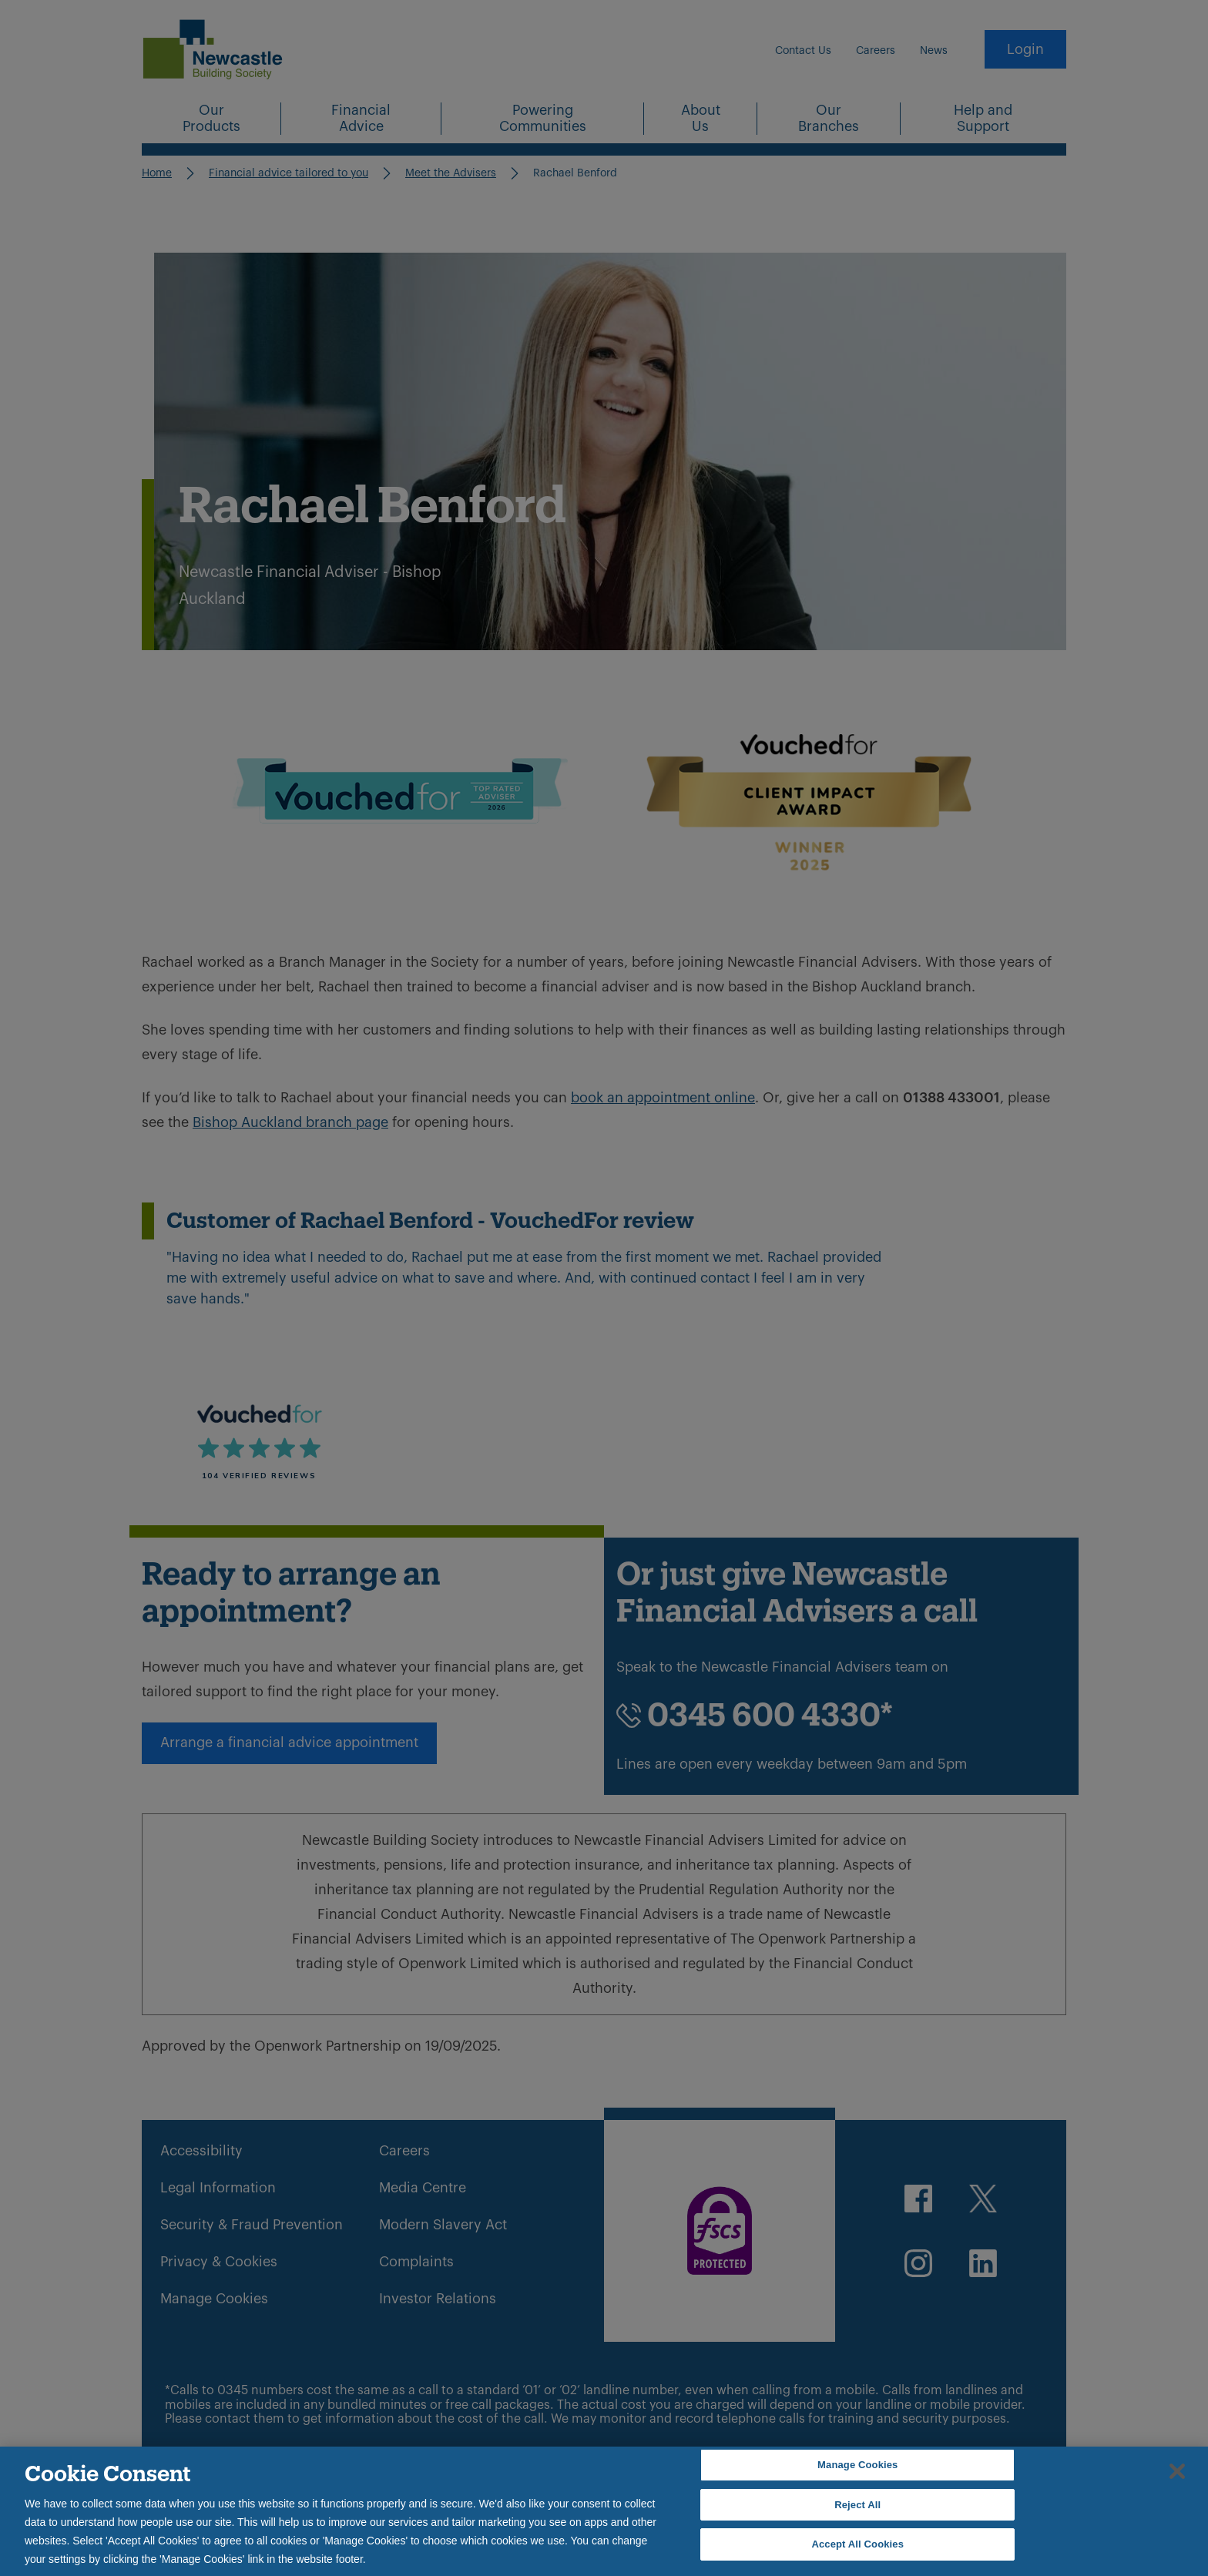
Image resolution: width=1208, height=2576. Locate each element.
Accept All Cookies (857, 2544)
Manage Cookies (857, 2464)
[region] (604, 2511)
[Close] (1177, 2471)
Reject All (857, 2505)
